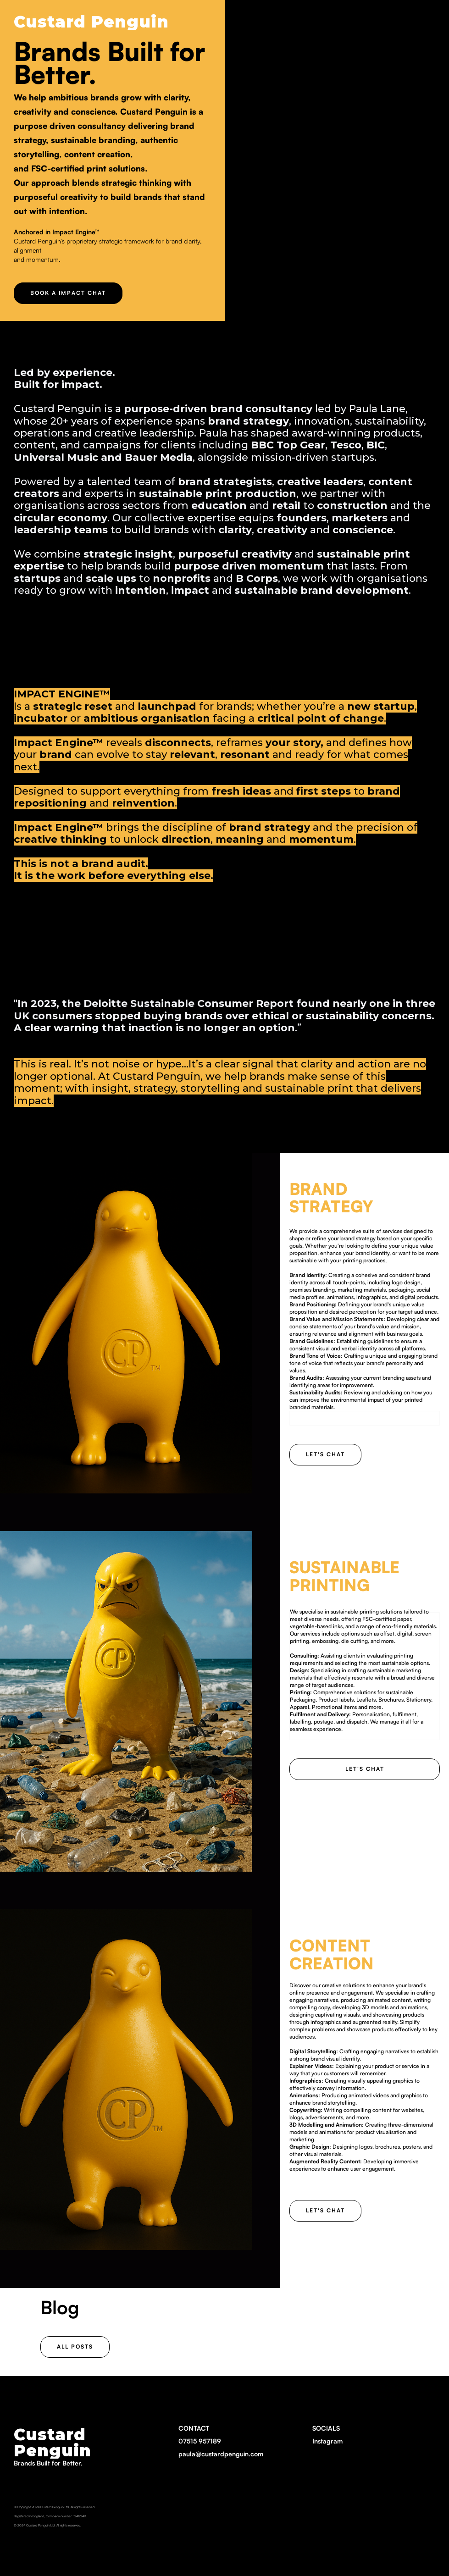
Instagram (327, 2441)
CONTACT (220, 2442)
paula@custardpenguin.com (220, 2454)
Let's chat (325, 1454)
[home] (91, 19)
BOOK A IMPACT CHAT (68, 292)
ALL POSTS (75, 2346)
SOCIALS (327, 2436)
